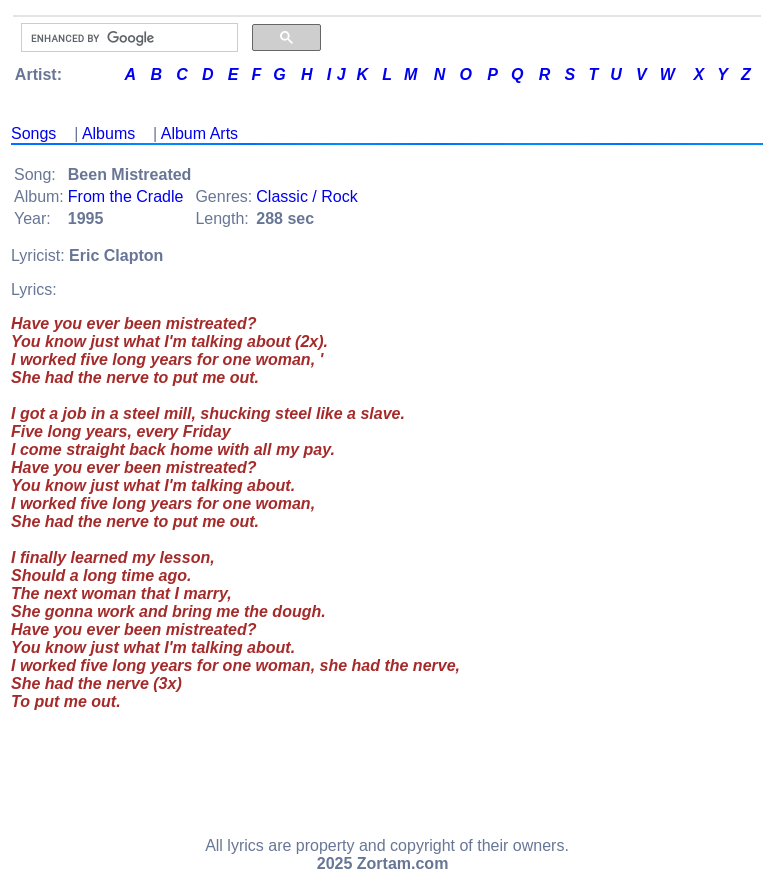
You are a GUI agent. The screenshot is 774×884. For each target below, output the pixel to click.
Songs (33, 133)
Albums (108, 133)
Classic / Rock (306, 196)
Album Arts (199, 133)
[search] (127, 38)
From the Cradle (126, 196)
